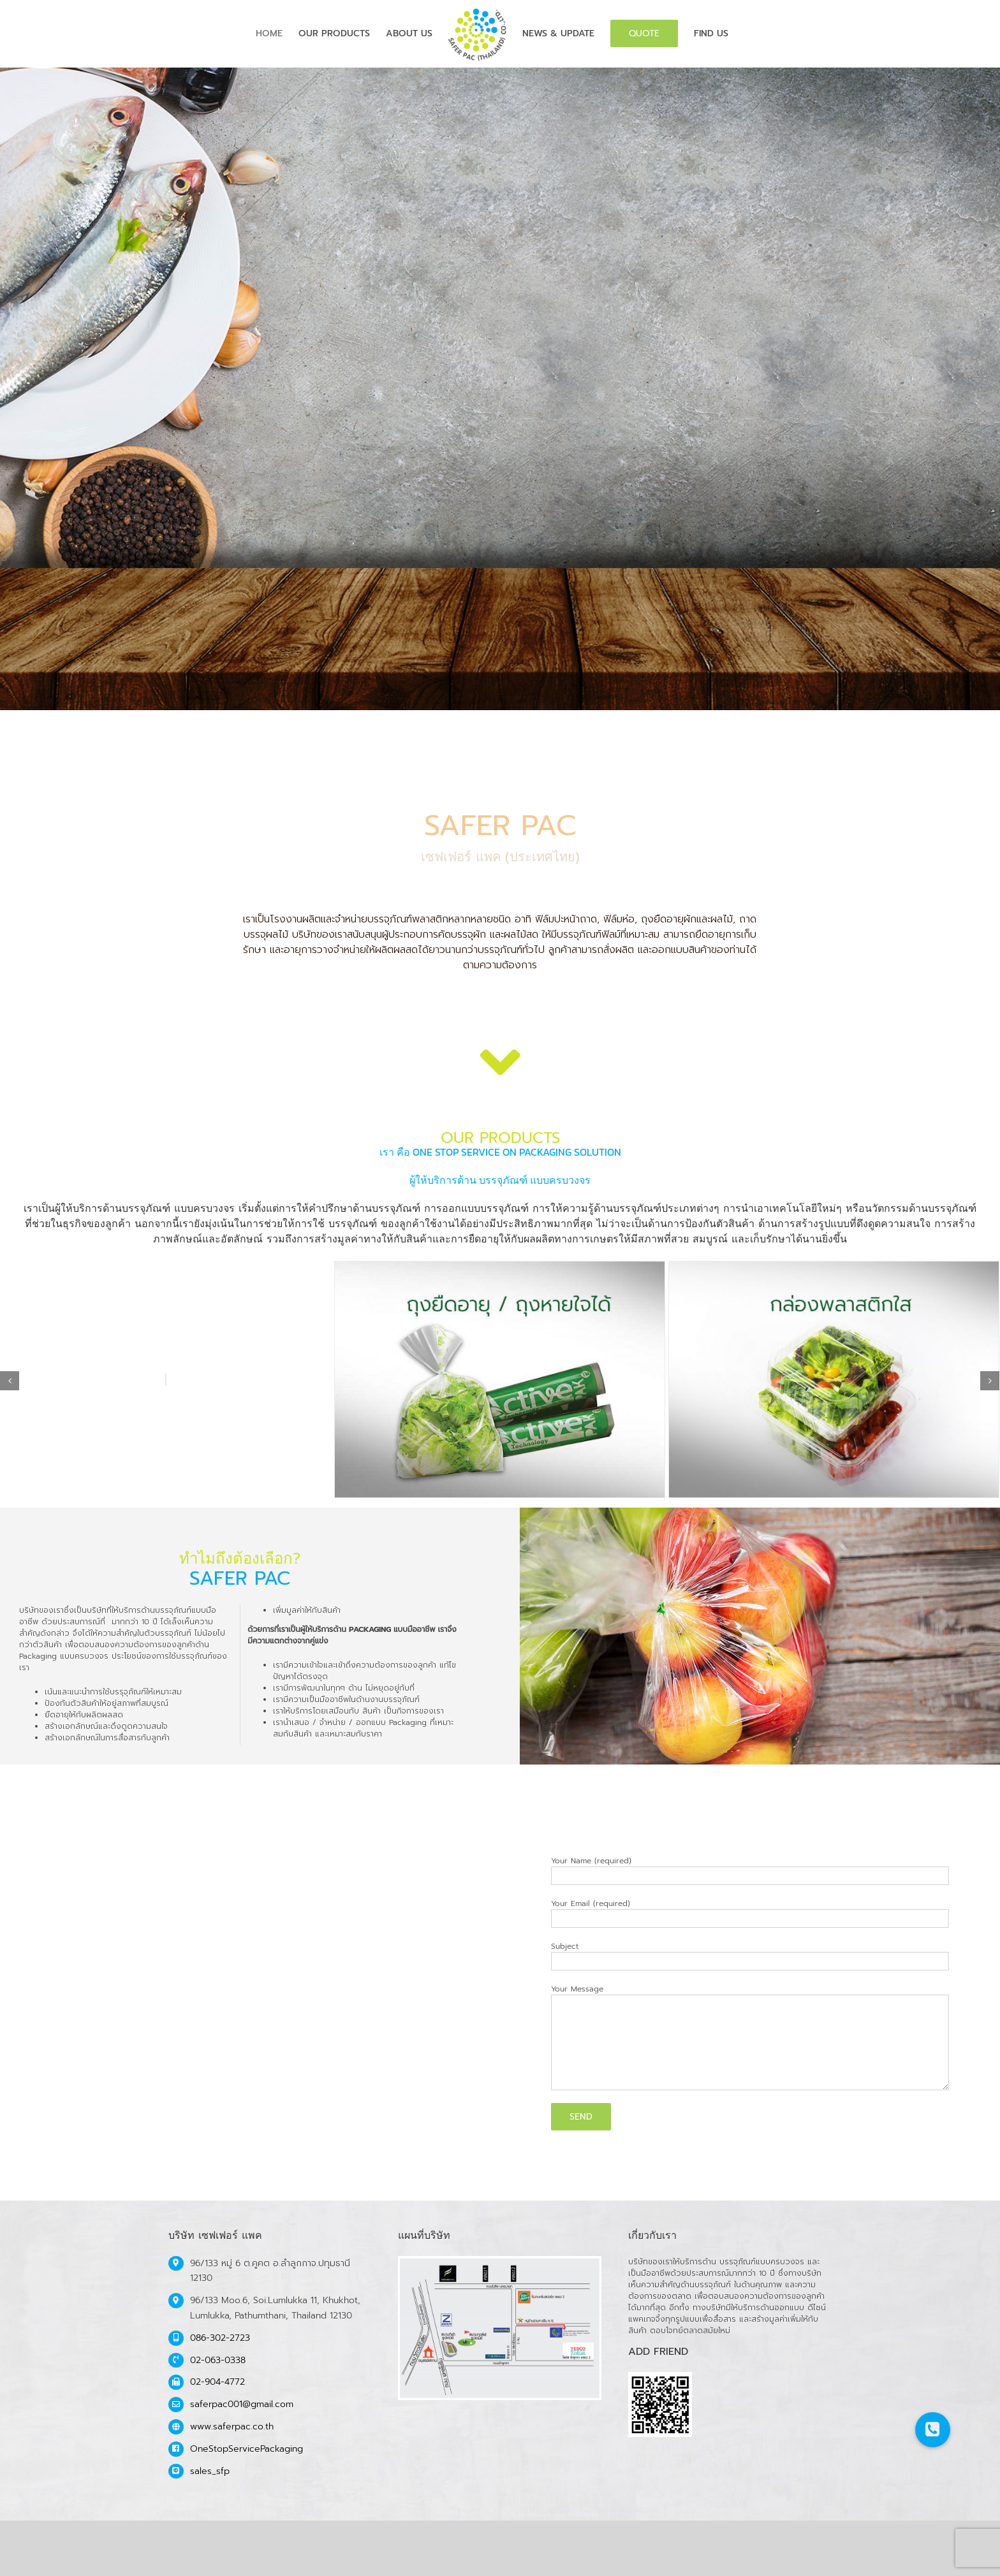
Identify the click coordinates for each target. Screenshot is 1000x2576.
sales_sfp (210, 2471)
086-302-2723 (220, 2338)
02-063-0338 (218, 2360)
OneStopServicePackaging (246, 2449)
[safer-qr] (660, 2377)
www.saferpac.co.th (232, 2426)
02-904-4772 (217, 2382)
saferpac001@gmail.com (241, 2404)
